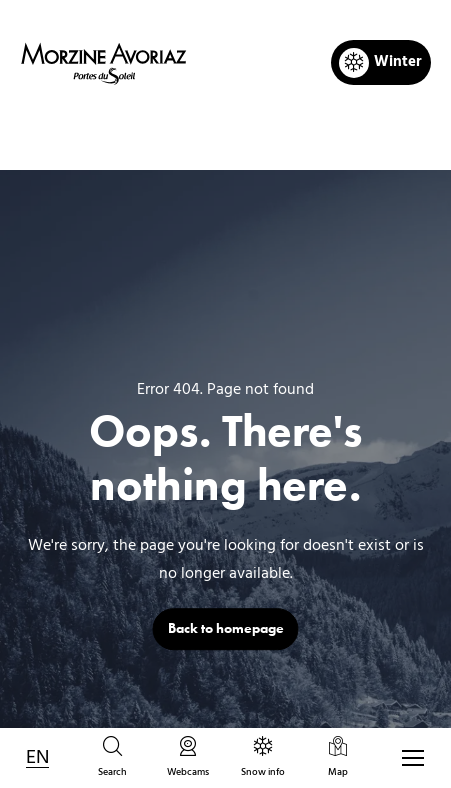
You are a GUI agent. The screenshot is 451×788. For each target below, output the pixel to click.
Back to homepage (226, 628)
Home (121, 136)
